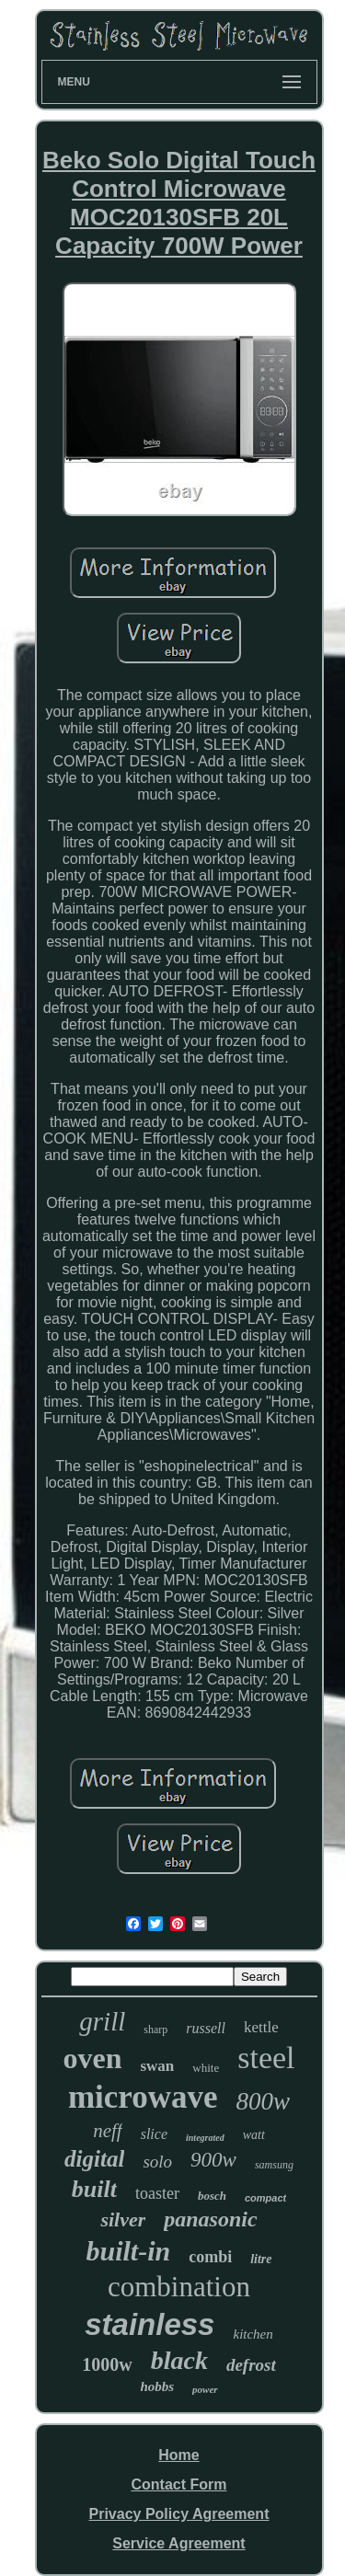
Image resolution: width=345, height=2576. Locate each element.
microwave (143, 2097)
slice (154, 2134)
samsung (274, 2164)
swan (157, 2066)
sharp (155, 2029)
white (205, 2068)
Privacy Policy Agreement (179, 2514)
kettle (261, 2027)
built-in (128, 2251)
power (205, 2389)
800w (263, 2101)
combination (179, 2287)
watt (254, 2135)
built (94, 2189)
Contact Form (178, 2484)
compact (265, 2197)
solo (157, 2161)
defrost (251, 2365)
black (179, 2360)
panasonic (210, 2219)
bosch (212, 2195)
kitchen (252, 2334)
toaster (157, 2193)
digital (94, 2158)
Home (178, 2455)
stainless (149, 2324)
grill (102, 2021)
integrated (205, 2138)
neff (107, 2131)
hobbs (157, 2386)
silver (122, 2219)
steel (265, 2058)
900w (213, 2159)
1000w (107, 2364)
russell (205, 2028)
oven (92, 2058)
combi (210, 2257)
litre (260, 2259)
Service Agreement (178, 2543)
